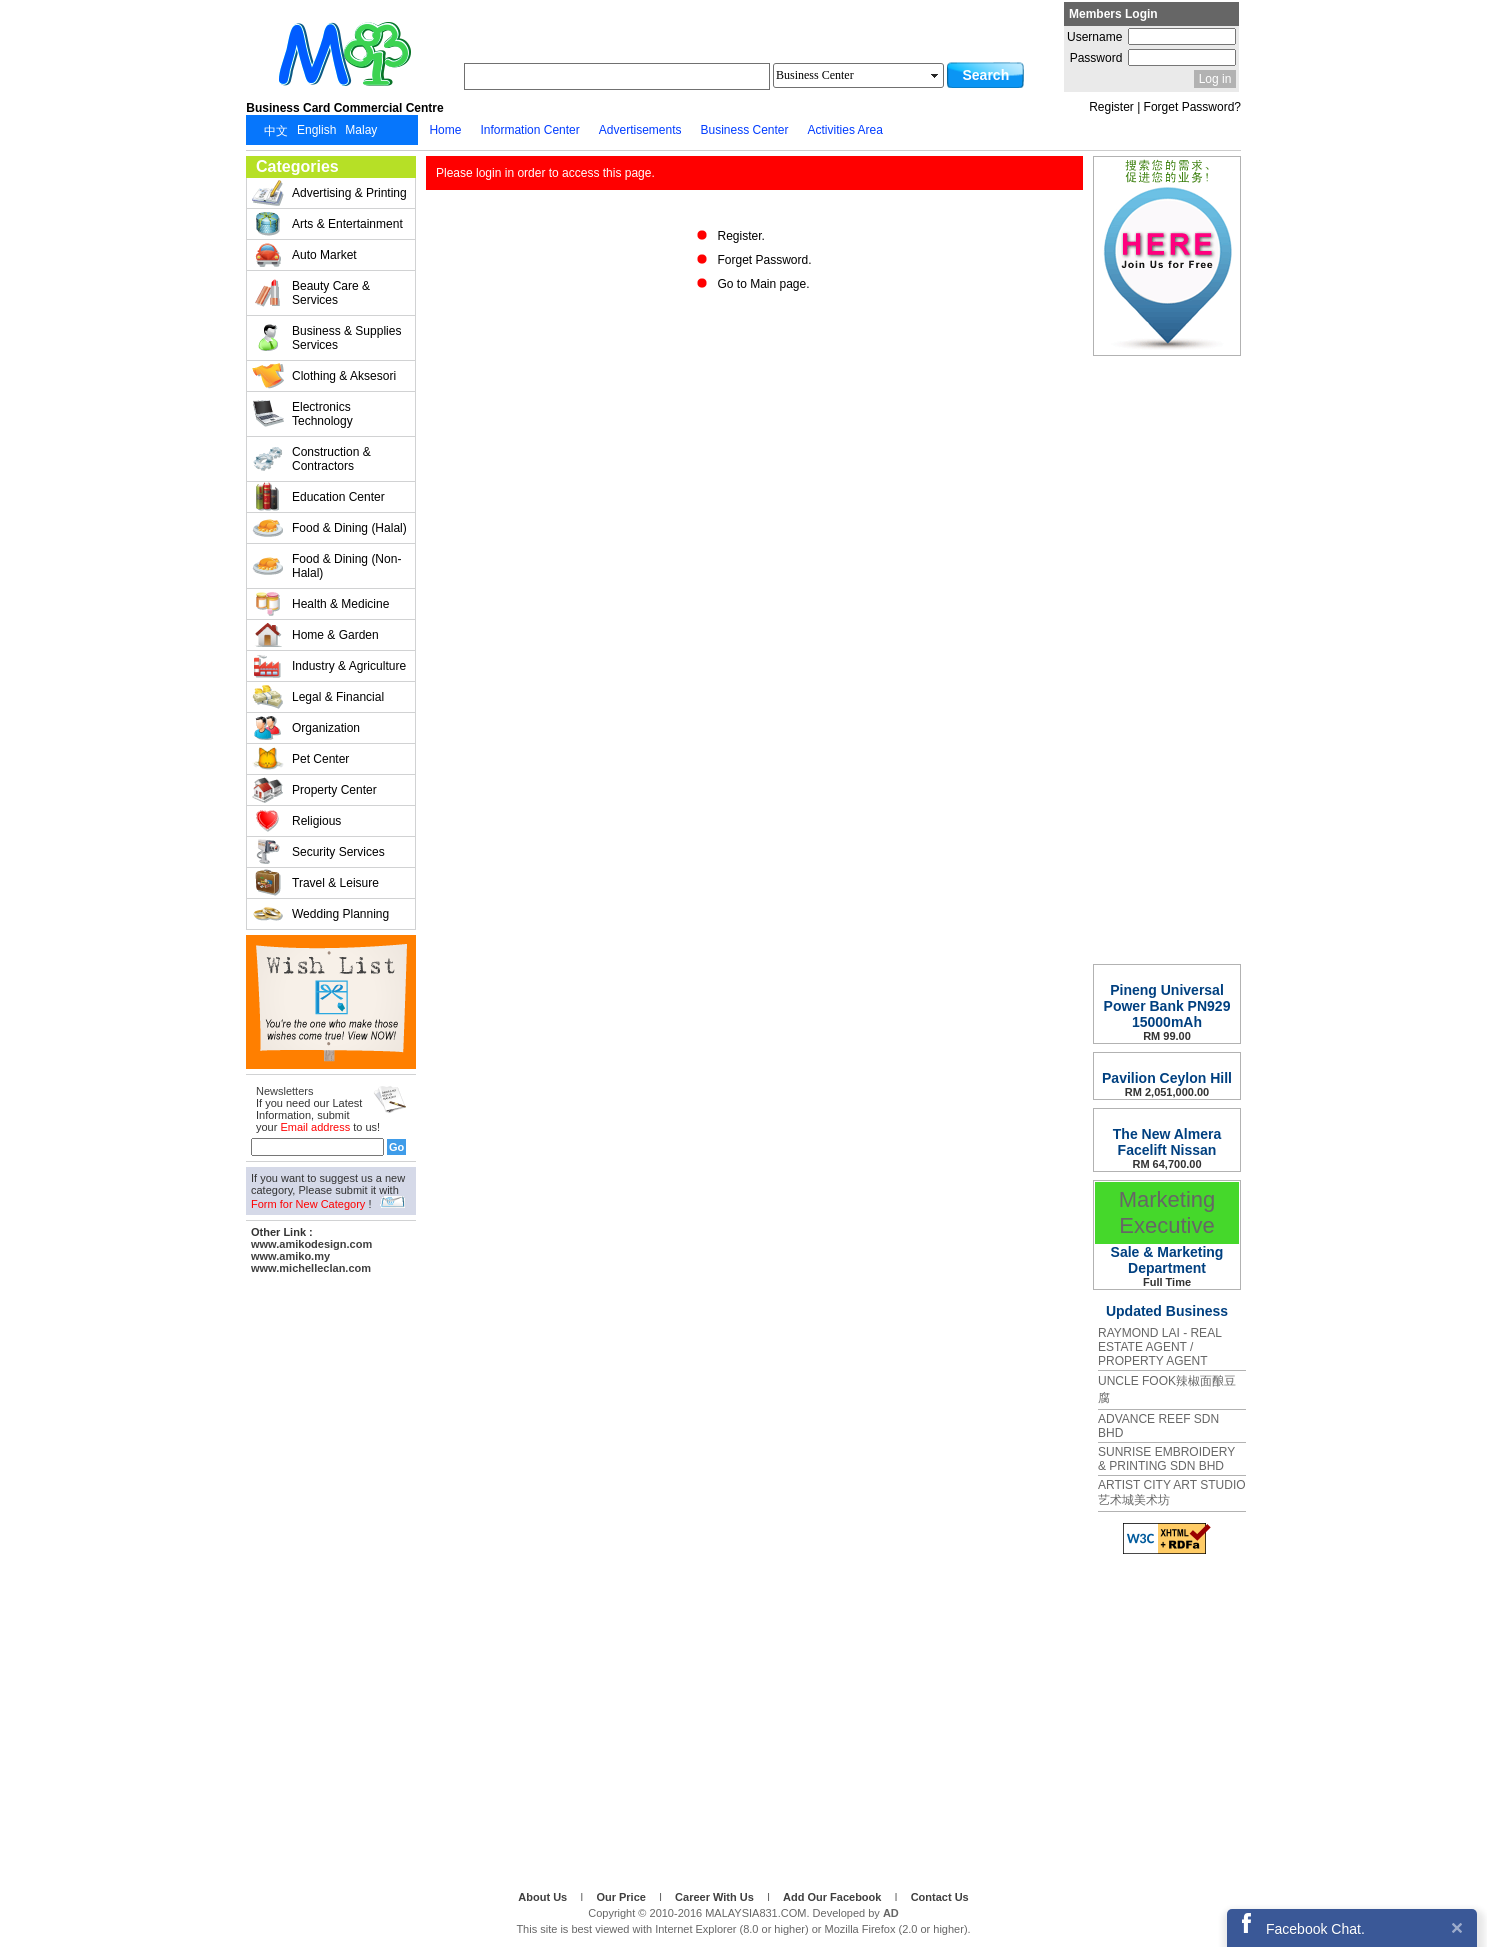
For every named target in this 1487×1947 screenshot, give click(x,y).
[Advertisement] (331, 1579)
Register (1111, 107)
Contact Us (940, 1897)
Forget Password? (1192, 107)
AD (891, 1913)
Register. (740, 236)
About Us (544, 1897)
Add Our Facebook (833, 1897)
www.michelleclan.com (311, 1268)
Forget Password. (764, 260)
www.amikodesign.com (311, 1244)
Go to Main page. (763, 284)
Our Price (622, 1897)
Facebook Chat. (1315, 1929)
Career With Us (716, 1897)
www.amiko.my (290, 1256)
